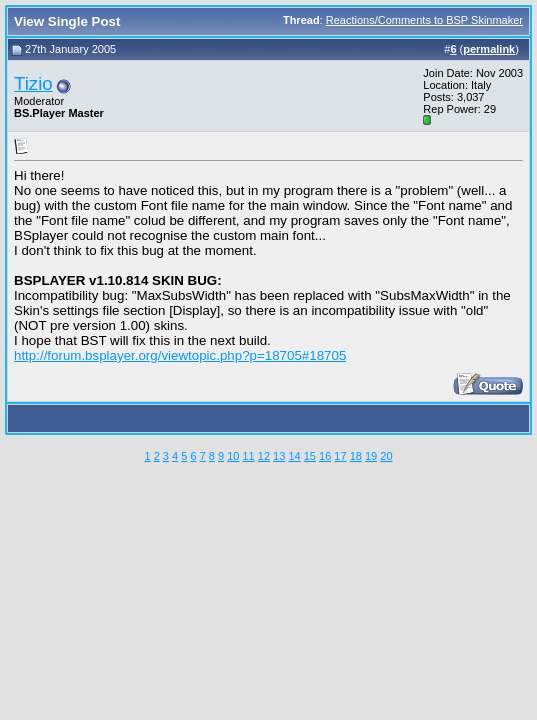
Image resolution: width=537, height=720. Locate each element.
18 (356, 456)
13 (279, 456)
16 (325, 456)
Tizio (33, 83)
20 (386, 456)
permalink (489, 49)
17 (340, 456)
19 (371, 456)
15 (310, 456)
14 (294, 456)
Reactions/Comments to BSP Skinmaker (424, 20)
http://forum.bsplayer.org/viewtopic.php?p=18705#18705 (180, 355)
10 (233, 456)
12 (264, 456)
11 (248, 456)
